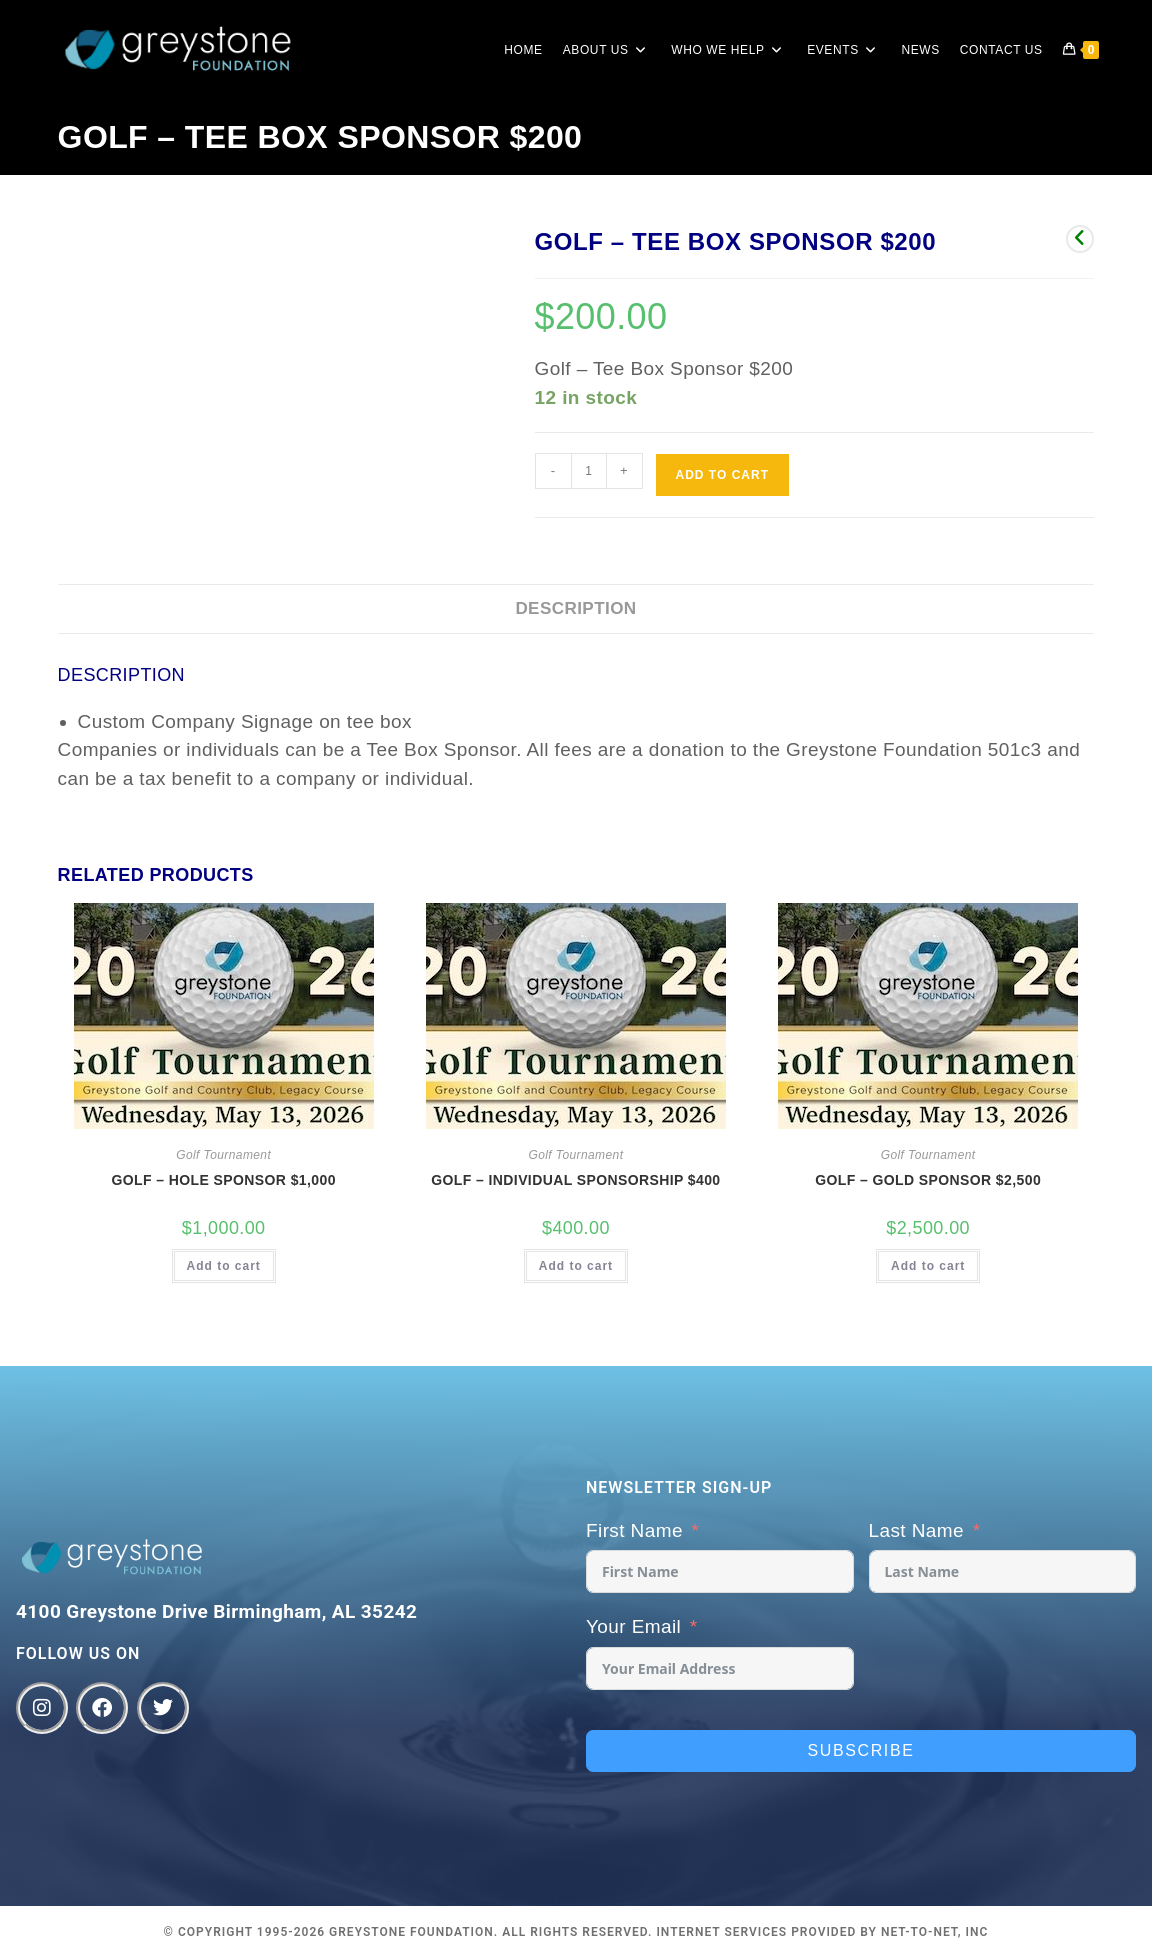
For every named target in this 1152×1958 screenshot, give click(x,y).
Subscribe (861, 1750)
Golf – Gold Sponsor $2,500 (928, 1180)
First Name (634, 1530)
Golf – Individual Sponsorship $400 (575, 1180)
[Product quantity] (589, 471)
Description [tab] (575, 608)
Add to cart (722, 475)
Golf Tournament (223, 1155)
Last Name (916, 1530)
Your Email (633, 1626)
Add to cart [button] (224, 1266)
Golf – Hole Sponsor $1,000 (224, 1180)
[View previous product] (1080, 239)
